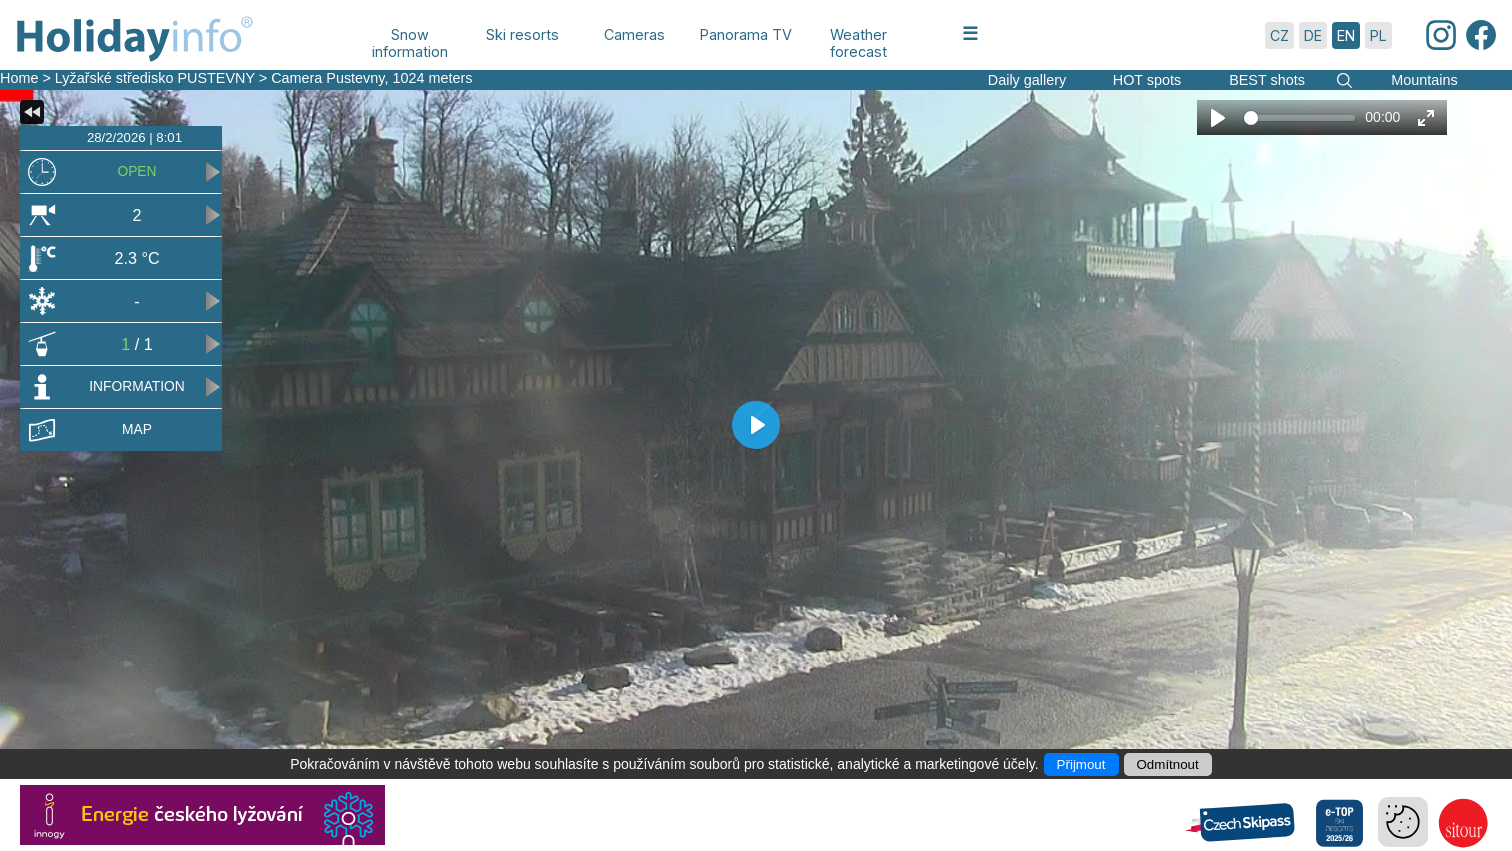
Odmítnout (1168, 764)
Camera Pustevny (327, 78)
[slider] (1299, 118)
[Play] (1218, 118)
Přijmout (1081, 764)
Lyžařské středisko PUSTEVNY (155, 78)
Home (19, 78)
